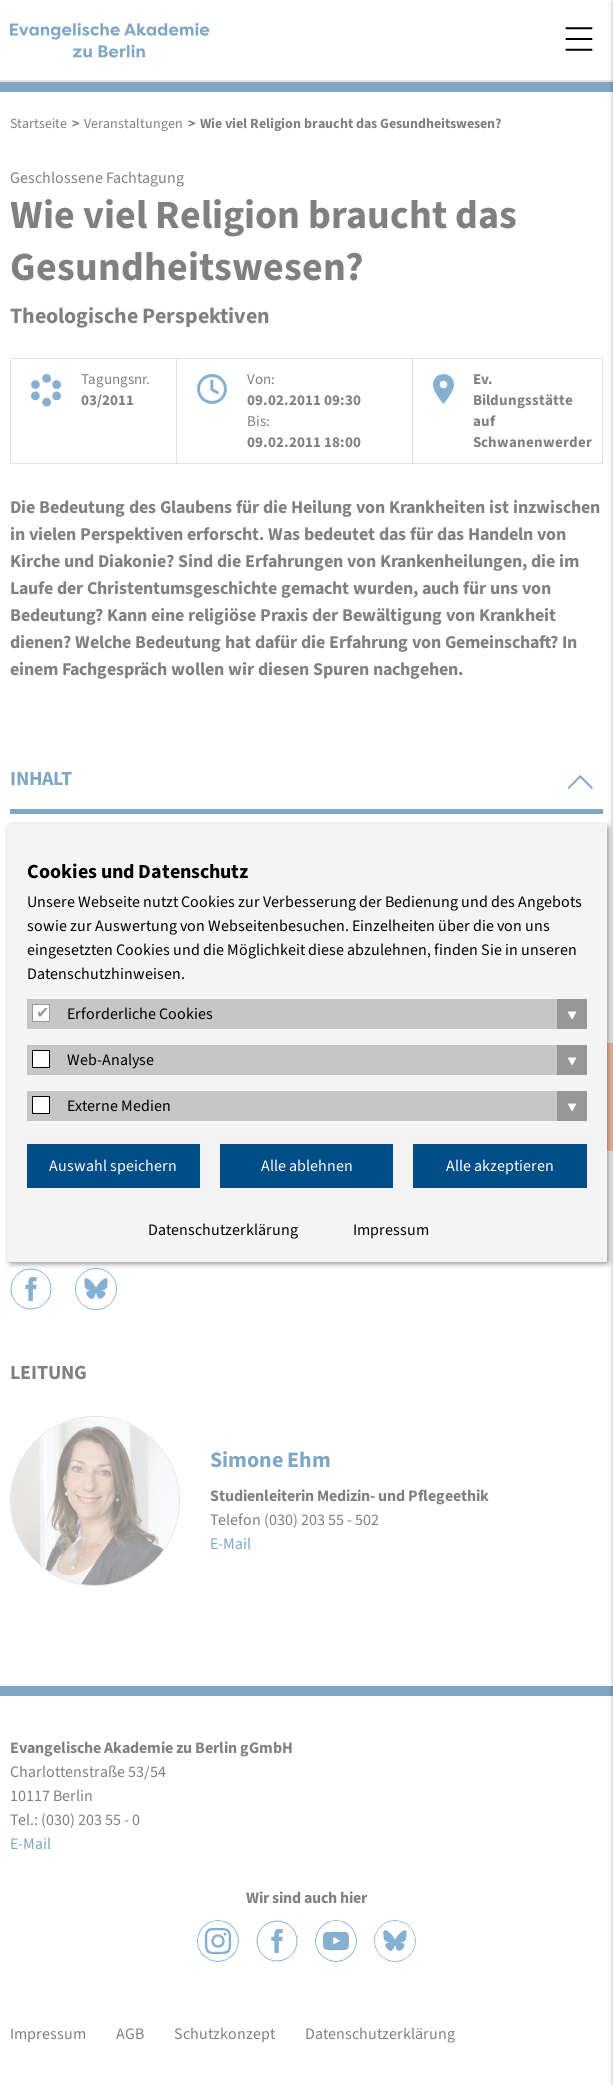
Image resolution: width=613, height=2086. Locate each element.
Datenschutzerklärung (223, 1230)
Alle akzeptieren (500, 1166)
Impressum (391, 1230)
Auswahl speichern (113, 1166)
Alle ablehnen (307, 1166)
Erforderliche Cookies (140, 1014)
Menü (579, 39)
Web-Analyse (110, 1060)
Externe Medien (119, 1106)
